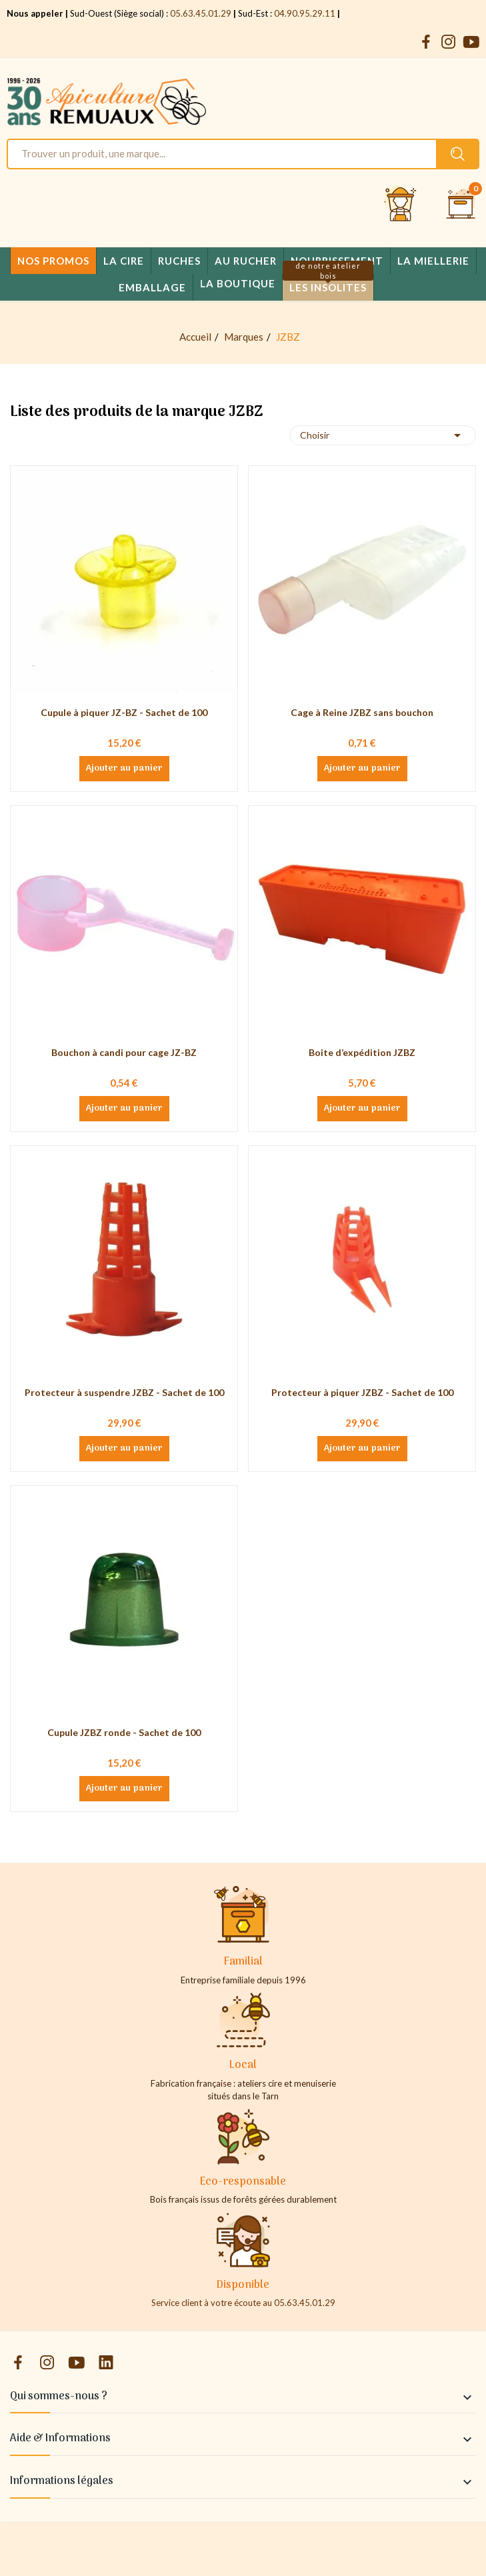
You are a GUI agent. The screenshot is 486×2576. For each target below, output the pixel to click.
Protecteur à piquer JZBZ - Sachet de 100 (362, 1392)
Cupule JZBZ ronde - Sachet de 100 (124, 1732)
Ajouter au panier (124, 768)
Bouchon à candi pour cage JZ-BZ (124, 1052)
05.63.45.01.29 (200, 13)
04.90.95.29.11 (304, 13)
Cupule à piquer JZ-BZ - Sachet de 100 (124, 712)
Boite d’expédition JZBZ (362, 1052)
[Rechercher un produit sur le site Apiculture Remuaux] (457, 154)
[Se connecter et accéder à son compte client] (400, 205)
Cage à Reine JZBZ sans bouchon (362, 712)
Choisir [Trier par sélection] (382, 435)
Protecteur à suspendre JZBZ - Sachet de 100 (124, 1392)
